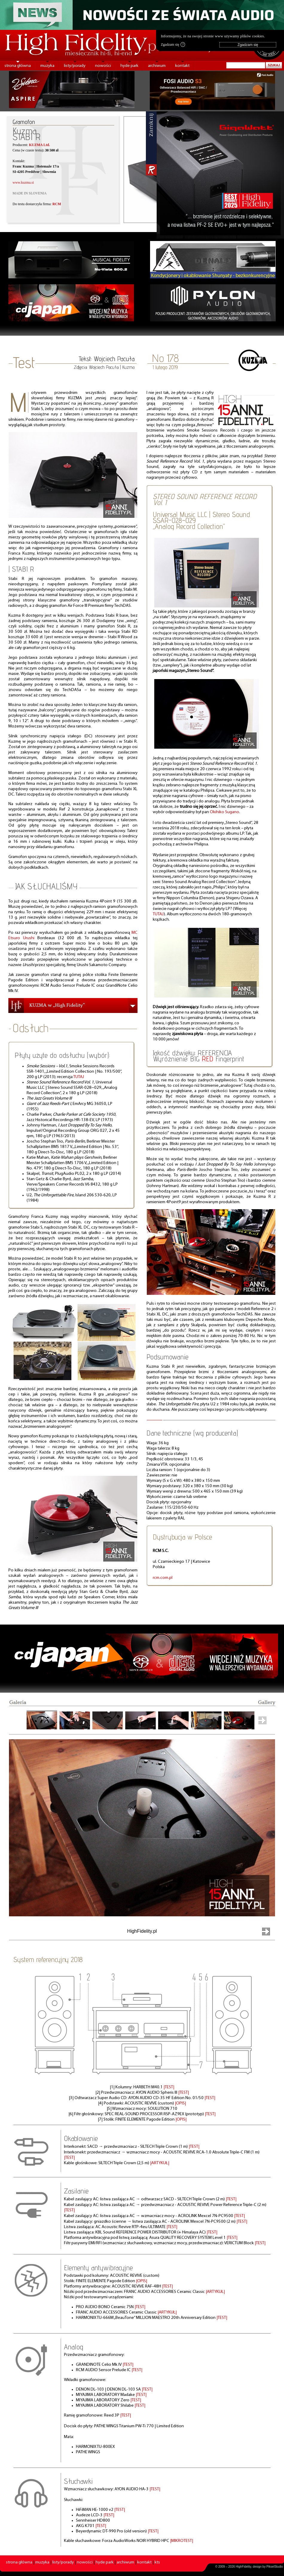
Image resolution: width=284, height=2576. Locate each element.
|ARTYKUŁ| (159, 2163)
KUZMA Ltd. (39, 145)
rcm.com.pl (162, 1578)
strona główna (17, 66)
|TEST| (169, 2087)
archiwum (157, 66)
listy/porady (74, 66)
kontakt (182, 66)
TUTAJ (78, 1077)
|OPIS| (180, 2103)
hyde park (129, 66)
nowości (103, 66)
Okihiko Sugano (224, 812)
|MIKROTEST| (181, 2541)
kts (157, 2562)
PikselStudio (274, 2566)
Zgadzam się (173, 44)
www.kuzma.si (23, 182)
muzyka (47, 66)
